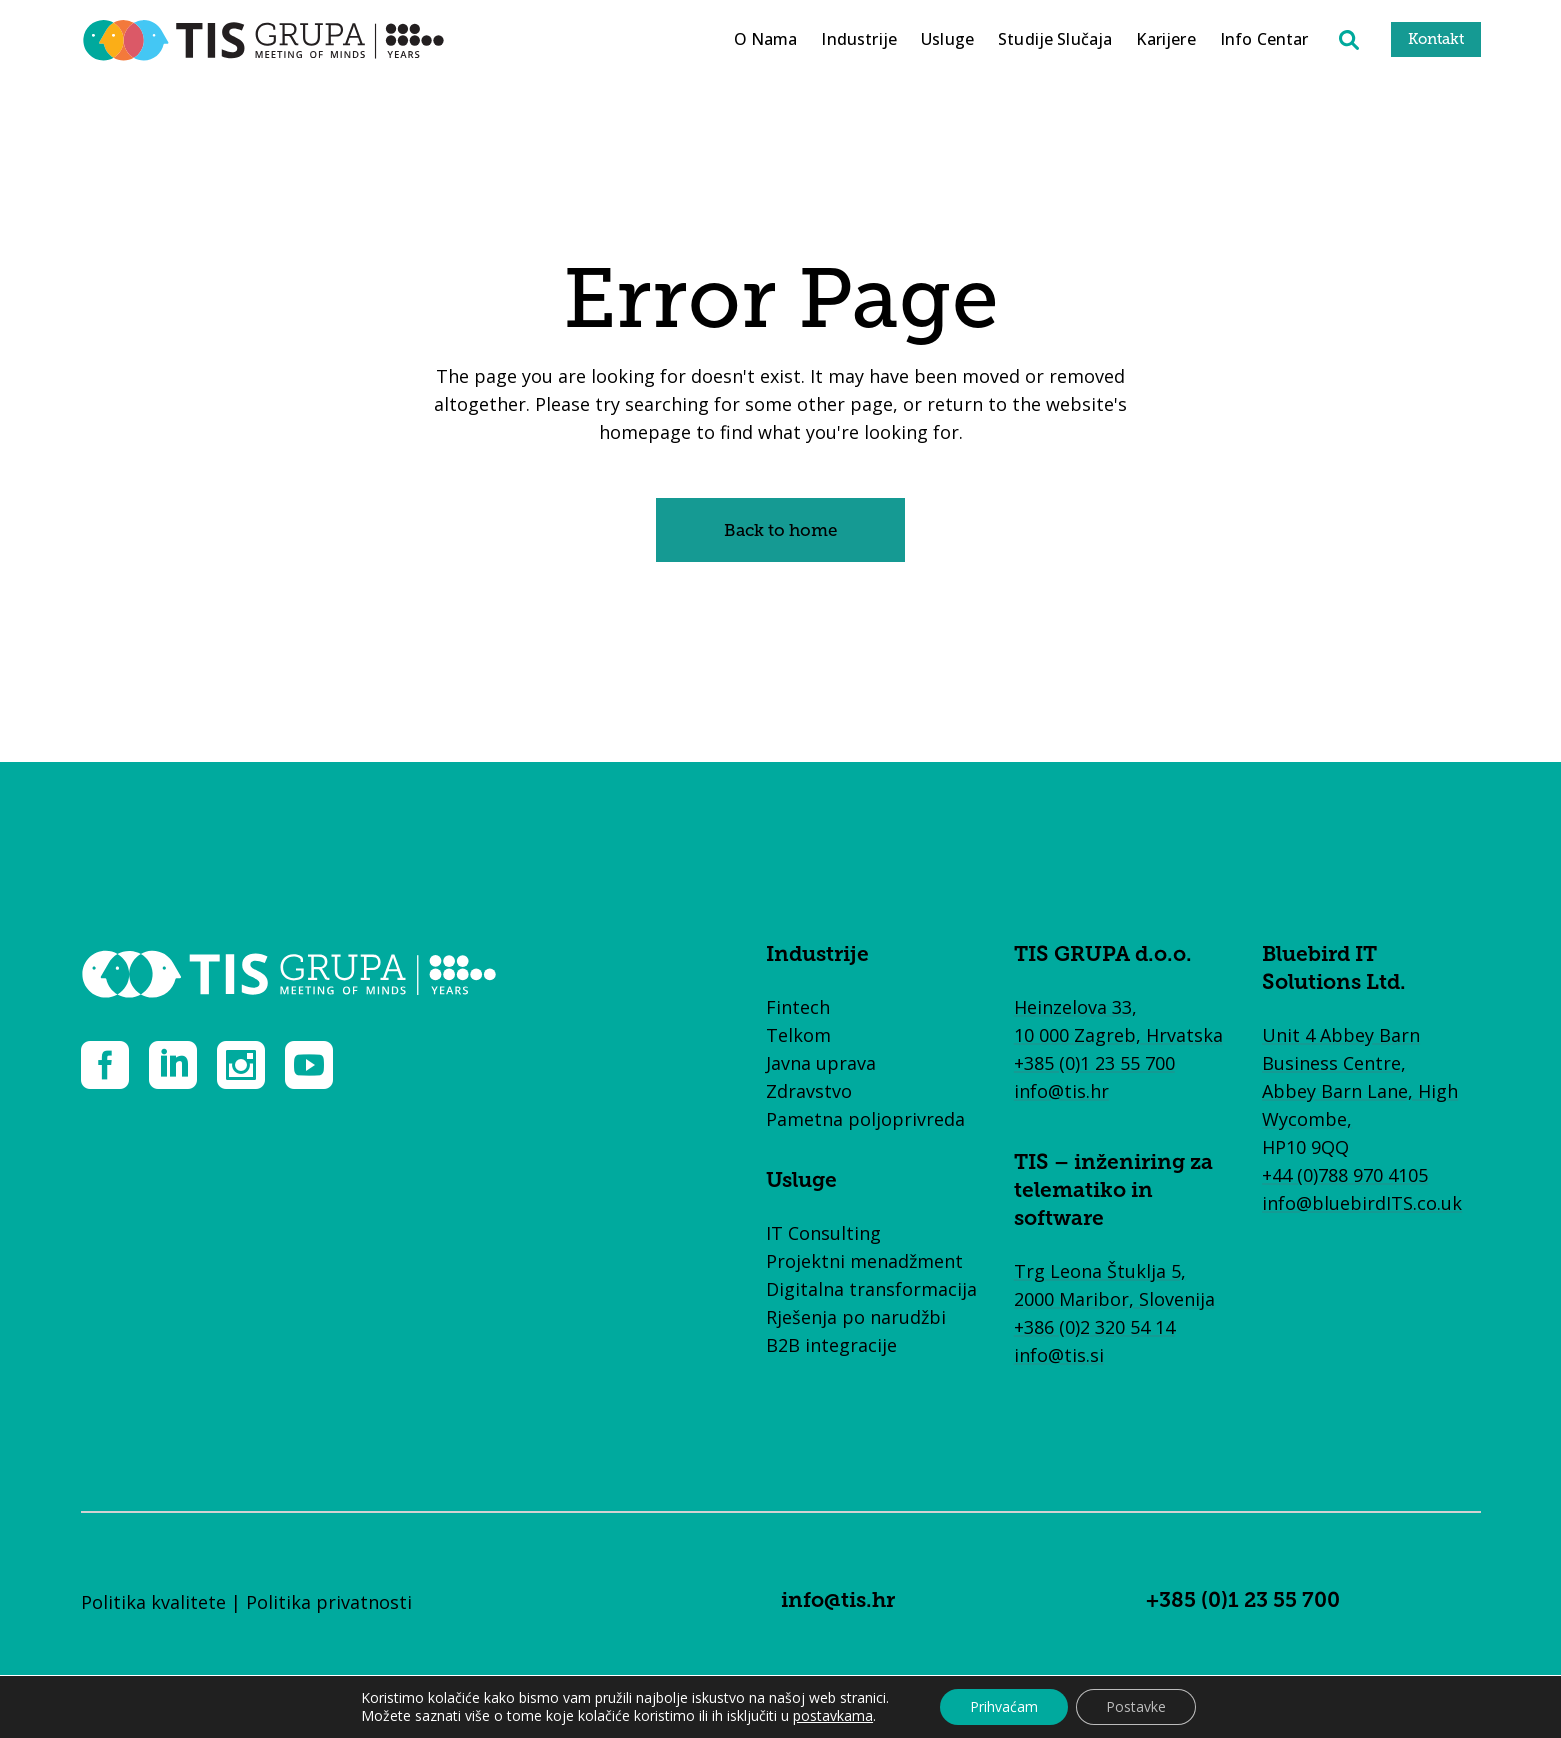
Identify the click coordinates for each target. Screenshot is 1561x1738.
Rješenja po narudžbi (856, 1317)
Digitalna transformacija (871, 1289)
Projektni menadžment (864, 1261)
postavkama (833, 1716)
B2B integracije (831, 1345)
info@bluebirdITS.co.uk (1362, 1203)
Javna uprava (821, 1063)
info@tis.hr (1061, 1091)
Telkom (798, 1035)
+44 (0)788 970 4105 (1345, 1175)
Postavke (1136, 1706)
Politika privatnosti (329, 1602)
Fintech (798, 1007)
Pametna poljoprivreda (865, 1119)
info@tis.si (1059, 1355)
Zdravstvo (809, 1091)
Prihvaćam (1004, 1706)
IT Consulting (823, 1233)
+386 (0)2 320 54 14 (1094, 1327)
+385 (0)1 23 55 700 (1094, 1063)
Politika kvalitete (153, 1602)
